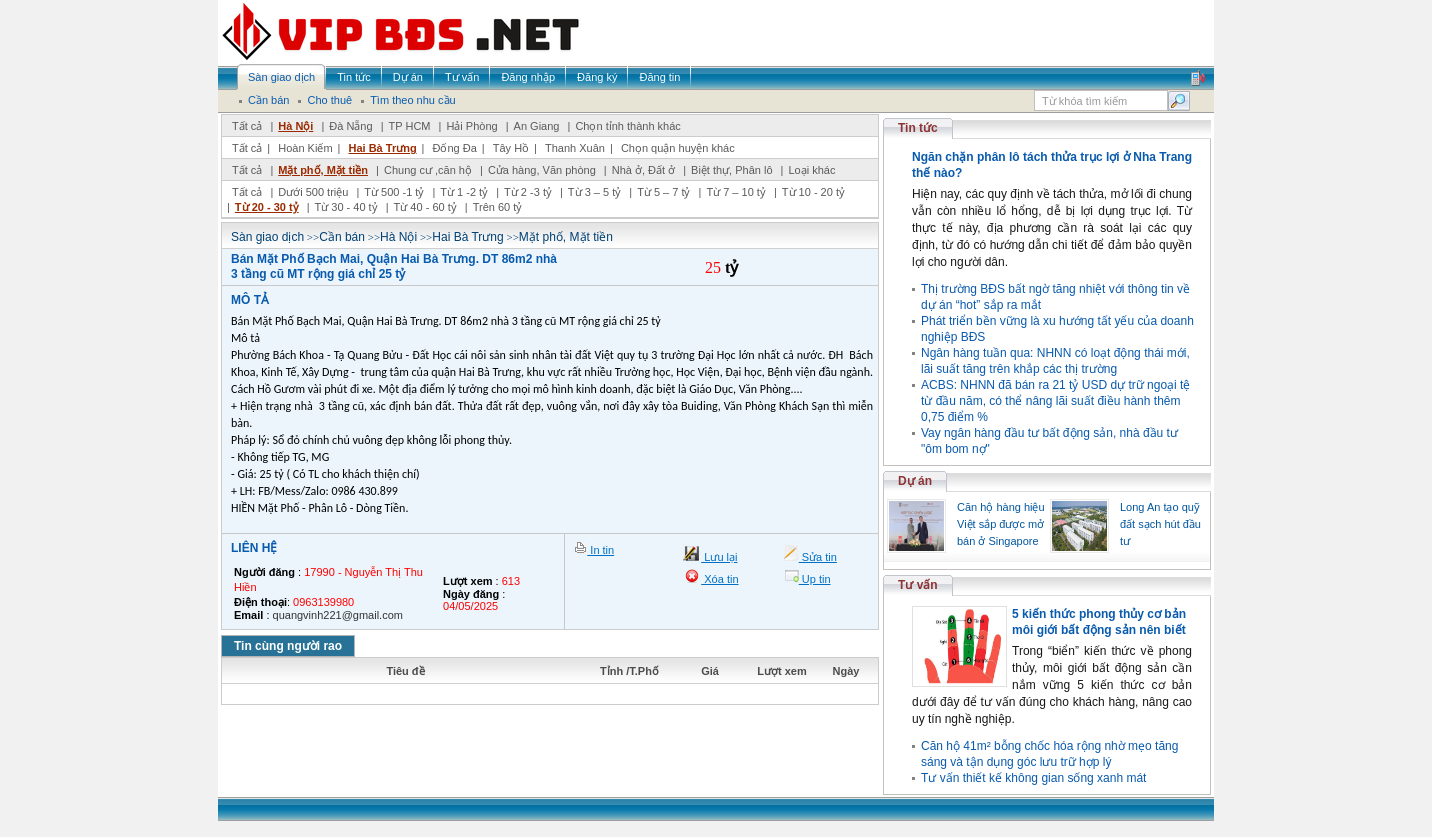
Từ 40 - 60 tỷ (425, 207)
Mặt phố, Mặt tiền (323, 170)
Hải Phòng (471, 126)
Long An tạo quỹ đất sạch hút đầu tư (1160, 524)
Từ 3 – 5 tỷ (594, 192)
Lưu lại (719, 557)
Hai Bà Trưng (382, 148)
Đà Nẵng (350, 126)
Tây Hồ (511, 148)
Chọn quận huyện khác (678, 148)
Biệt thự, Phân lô (732, 170)
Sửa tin (818, 557)
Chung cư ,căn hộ (428, 170)
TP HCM (410, 126)
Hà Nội (295, 126)
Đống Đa (455, 148)
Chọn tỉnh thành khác (627, 126)
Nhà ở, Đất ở (643, 170)
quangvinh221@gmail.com (338, 615)
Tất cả (247, 126)
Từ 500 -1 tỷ (394, 192)
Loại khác (811, 170)
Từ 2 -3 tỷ (528, 192)
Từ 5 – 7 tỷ (663, 192)
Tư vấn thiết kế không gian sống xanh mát (1033, 778)
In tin (600, 550)
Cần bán (342, 237)
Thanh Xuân (575, 148)
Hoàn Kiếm (305, 148)
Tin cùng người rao (288, 646)
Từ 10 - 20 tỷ (813, 192)
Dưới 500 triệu (313, 192)
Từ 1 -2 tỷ (464, 192)
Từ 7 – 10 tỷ (735, 192)
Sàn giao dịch (267, 237)
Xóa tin (719, 579)
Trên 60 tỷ (498, 207)
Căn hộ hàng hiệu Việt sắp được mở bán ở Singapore (1001, 524)
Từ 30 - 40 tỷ (346, 207)
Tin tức (918, 128)
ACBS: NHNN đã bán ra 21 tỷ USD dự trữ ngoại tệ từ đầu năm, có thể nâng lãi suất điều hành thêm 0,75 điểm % (1055, 401)
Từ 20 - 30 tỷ (267, 207)
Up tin (815, 579)
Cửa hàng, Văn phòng (542, 170)
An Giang (537, 126)
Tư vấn (918, 585)
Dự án (915, 481)
